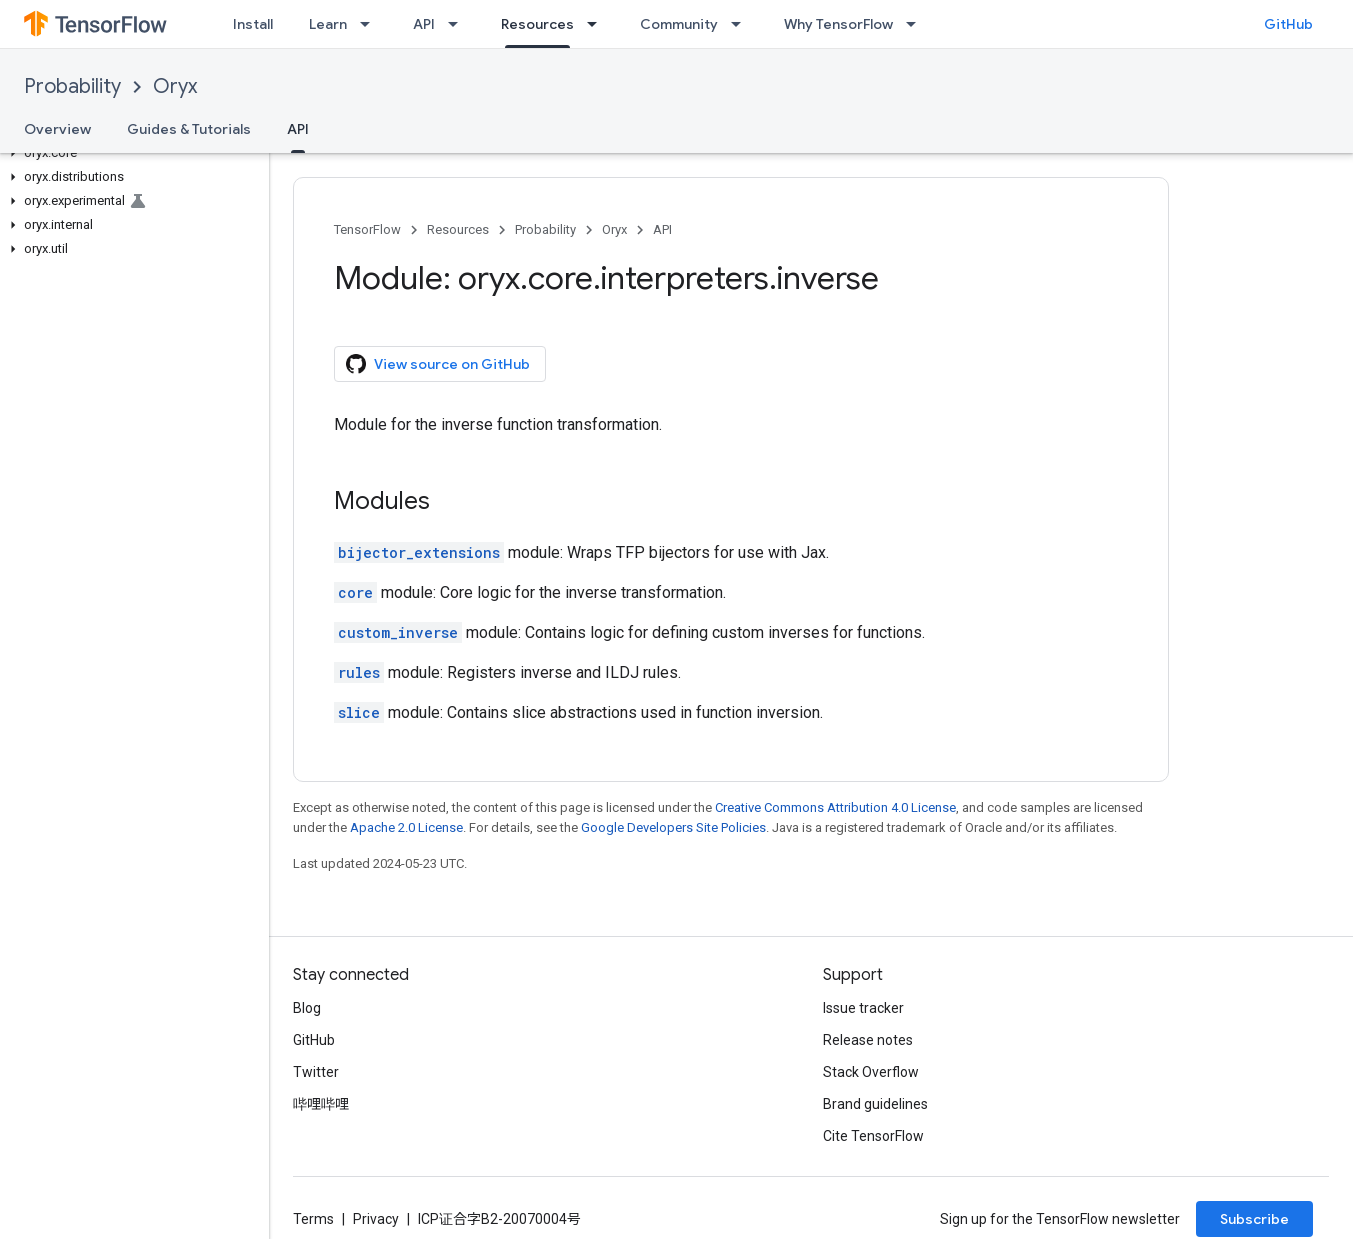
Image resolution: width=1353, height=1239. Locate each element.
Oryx (175, 86)
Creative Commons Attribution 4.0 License (835, 807)
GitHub (1288, 24)
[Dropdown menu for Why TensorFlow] (917, 24)
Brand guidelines (875, 1104)
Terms (313, 1219)
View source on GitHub (438, 364)
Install (253, 24)
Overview (57, 129)
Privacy (376, 1219)
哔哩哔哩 (321, 1104)
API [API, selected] (298, 129)
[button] (130, 153)
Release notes (868, 1040)
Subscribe (1254, 1219)
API (424, 24)
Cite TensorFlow (873, 1136)
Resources (458, 229)
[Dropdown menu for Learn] (371, 24)
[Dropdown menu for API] (459, 24)
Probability (72, 86)
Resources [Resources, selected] (537, 24)
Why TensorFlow (838, 24)
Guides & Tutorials (189, 129)
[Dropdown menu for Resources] (598, 24)
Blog (307, 1008)
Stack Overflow (871, 1072)
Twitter (316, 1072)
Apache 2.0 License (406, 827)
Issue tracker (863, 1008)
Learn (328, 24)
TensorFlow (367, 229)
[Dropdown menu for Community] (742, 24)
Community (679, 24)
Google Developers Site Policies (673, 827)
